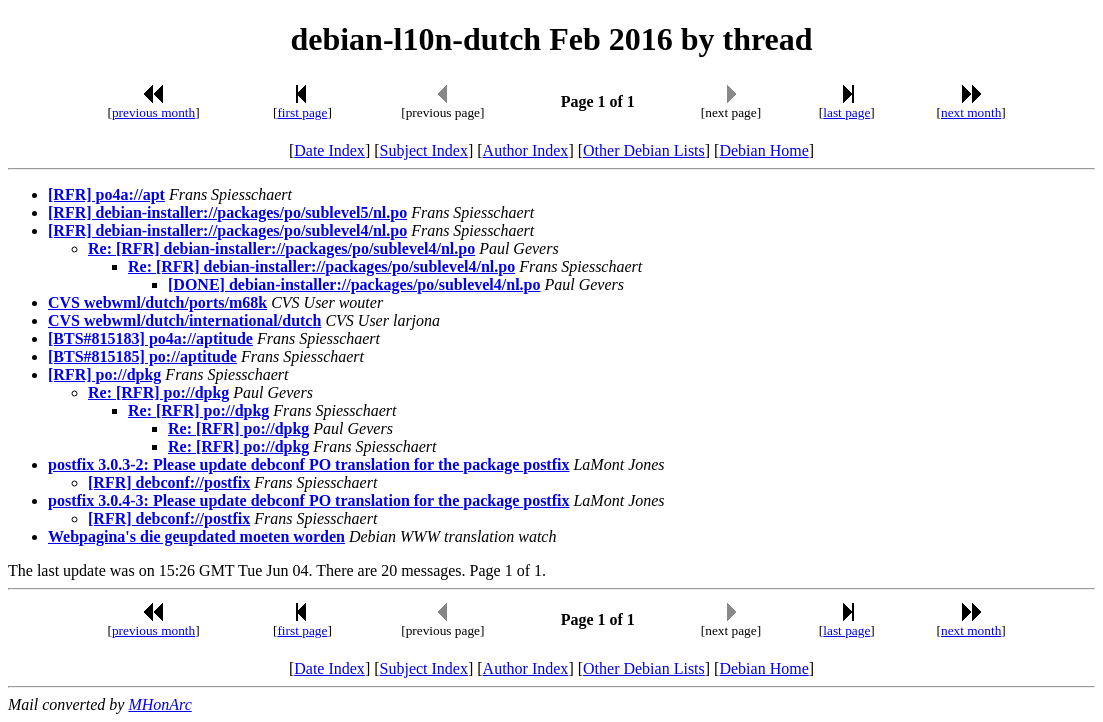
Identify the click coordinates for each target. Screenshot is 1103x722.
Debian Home (763, 150)
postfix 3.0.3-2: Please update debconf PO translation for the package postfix (308, 464)
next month (971, 112)
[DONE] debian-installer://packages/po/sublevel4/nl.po (354, 284)
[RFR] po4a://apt (106, 194)
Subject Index (424, 150)
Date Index (329, 150)
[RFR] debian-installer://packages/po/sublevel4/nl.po (227, 230)
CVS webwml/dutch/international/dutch (184, 320)
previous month (153, 112)
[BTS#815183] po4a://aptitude (150, 338)
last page (846, 112)
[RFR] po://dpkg (104, 374)
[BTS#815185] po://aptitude (142, 356)
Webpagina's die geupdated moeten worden (196, 536)
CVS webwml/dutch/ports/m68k (157, 302)
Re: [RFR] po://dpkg (158, 392)
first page (302, 112)
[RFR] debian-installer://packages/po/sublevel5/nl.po (227, 212)
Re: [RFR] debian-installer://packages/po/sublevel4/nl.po (281, 248)
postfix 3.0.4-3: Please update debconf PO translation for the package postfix (308, 500)
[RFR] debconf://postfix (169, 482)
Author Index (526, 150)
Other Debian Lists (644, 150)
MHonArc (159, 704)
